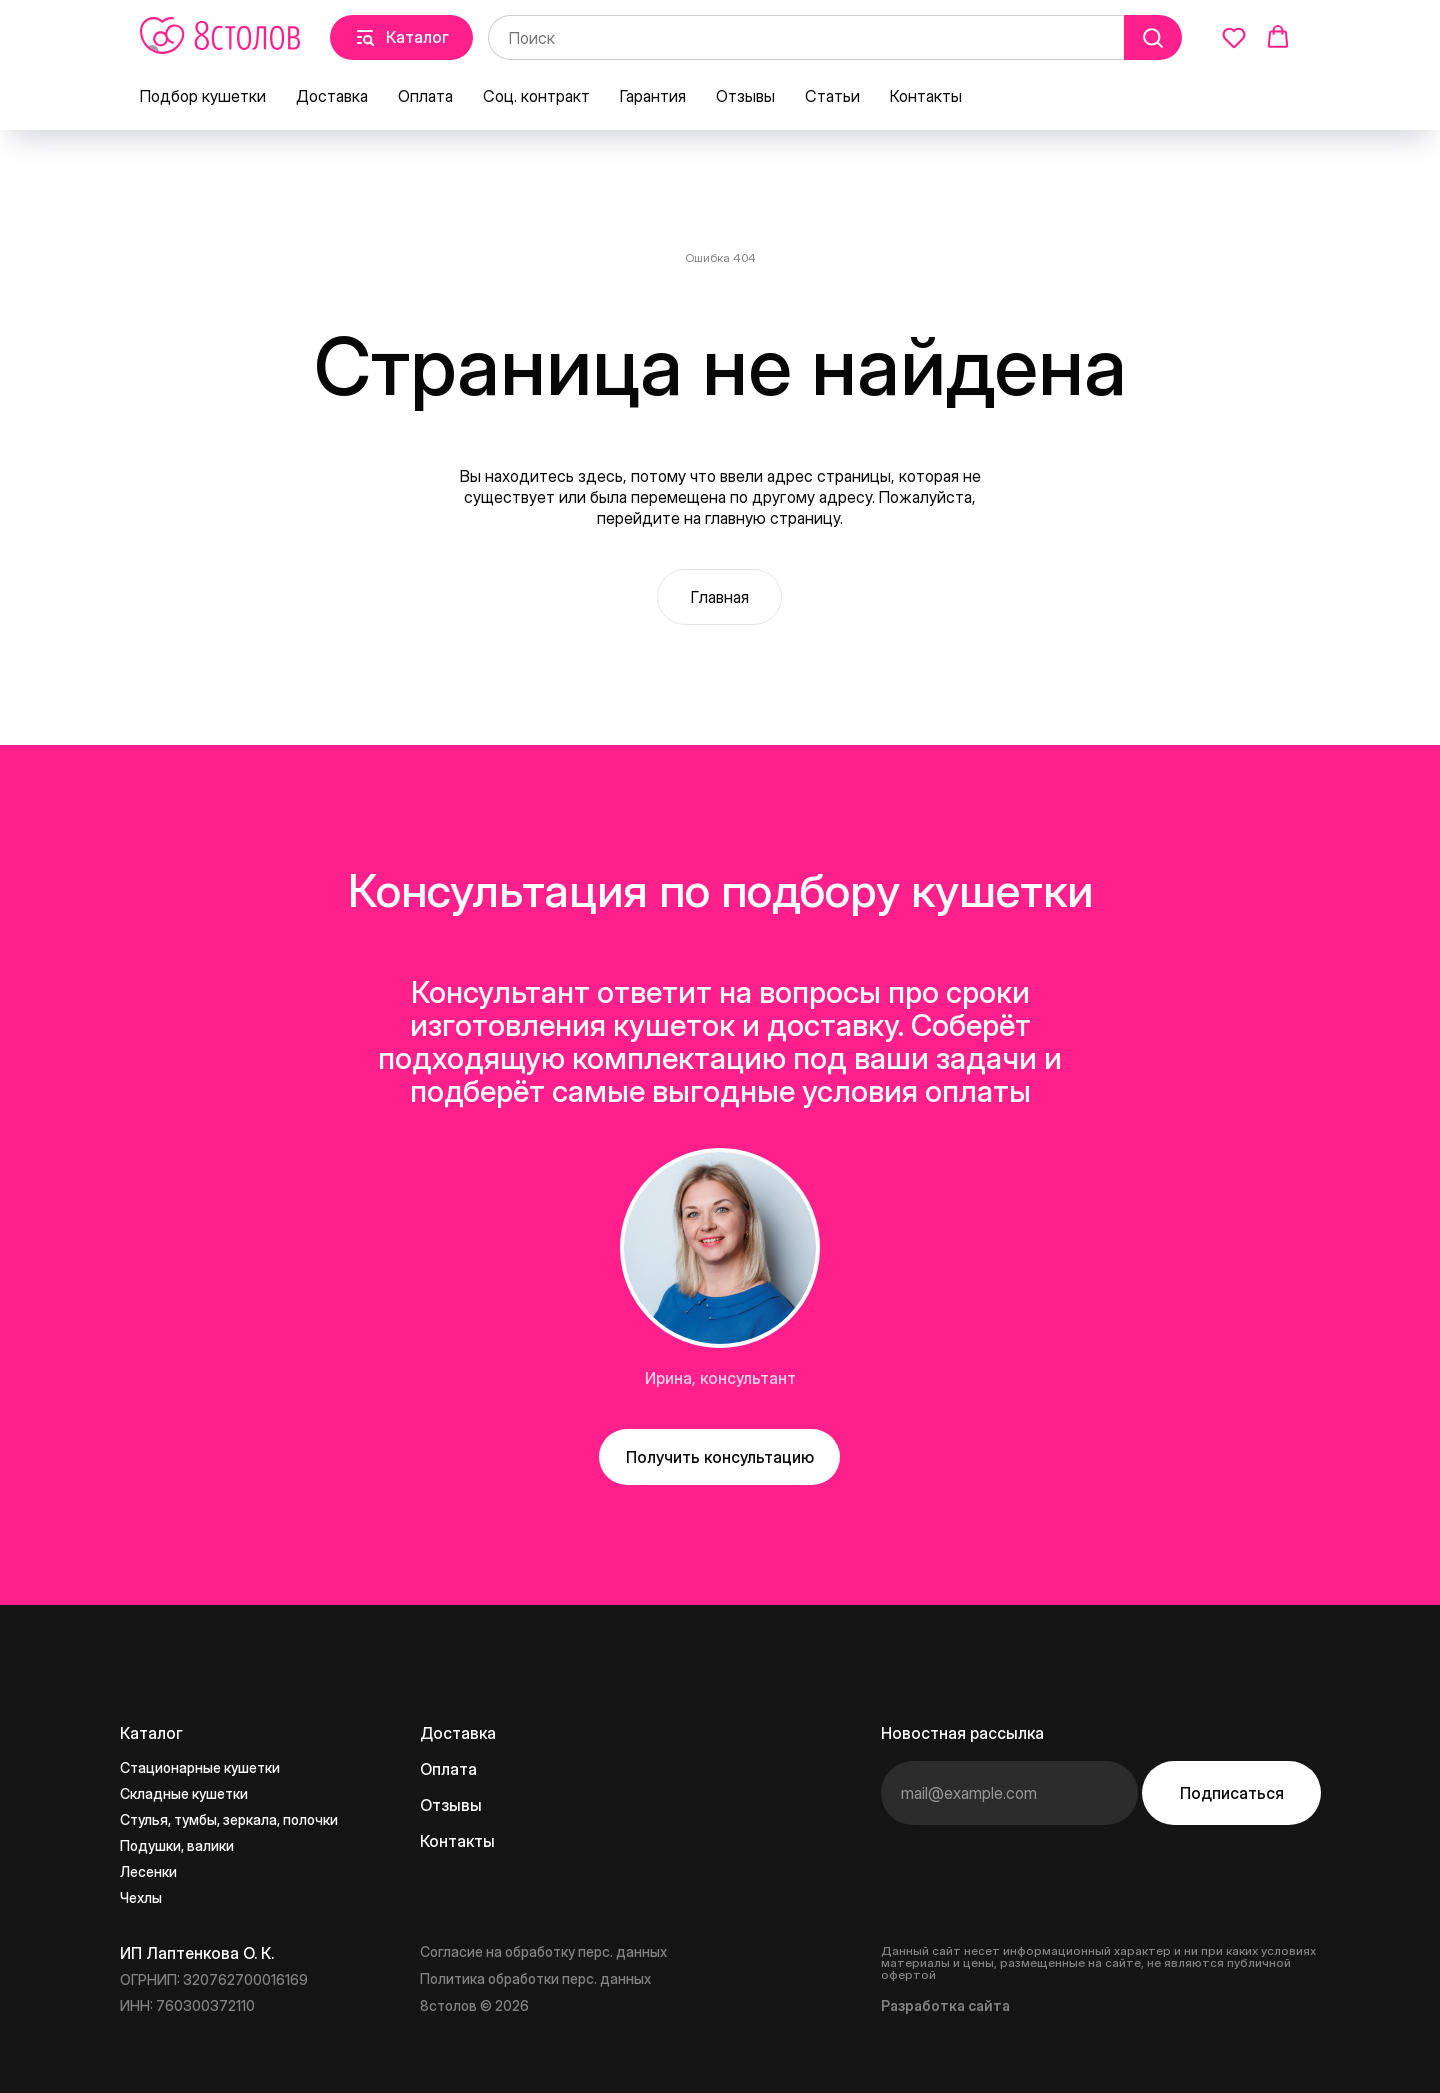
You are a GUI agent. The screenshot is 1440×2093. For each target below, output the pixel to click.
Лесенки (148, 1871)
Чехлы (141, 1897)
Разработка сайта (945, 2005)
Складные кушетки (184, 1793)
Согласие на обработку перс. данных (543, 1951)
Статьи (832, 96)
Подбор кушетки (203, 96)
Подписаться (1232, 1793)
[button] (1234, 37)
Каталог (151, 1733)
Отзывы (745, 96)
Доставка (332, 96)
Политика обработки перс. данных (535, 1978)
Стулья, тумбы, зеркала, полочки (229, 1819)
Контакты (926, 96)
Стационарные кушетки (200, 1767)
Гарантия (653, 96)
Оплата (425, 96)
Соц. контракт (536, 96)
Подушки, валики (177, 1845)
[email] (1009, 1793)
